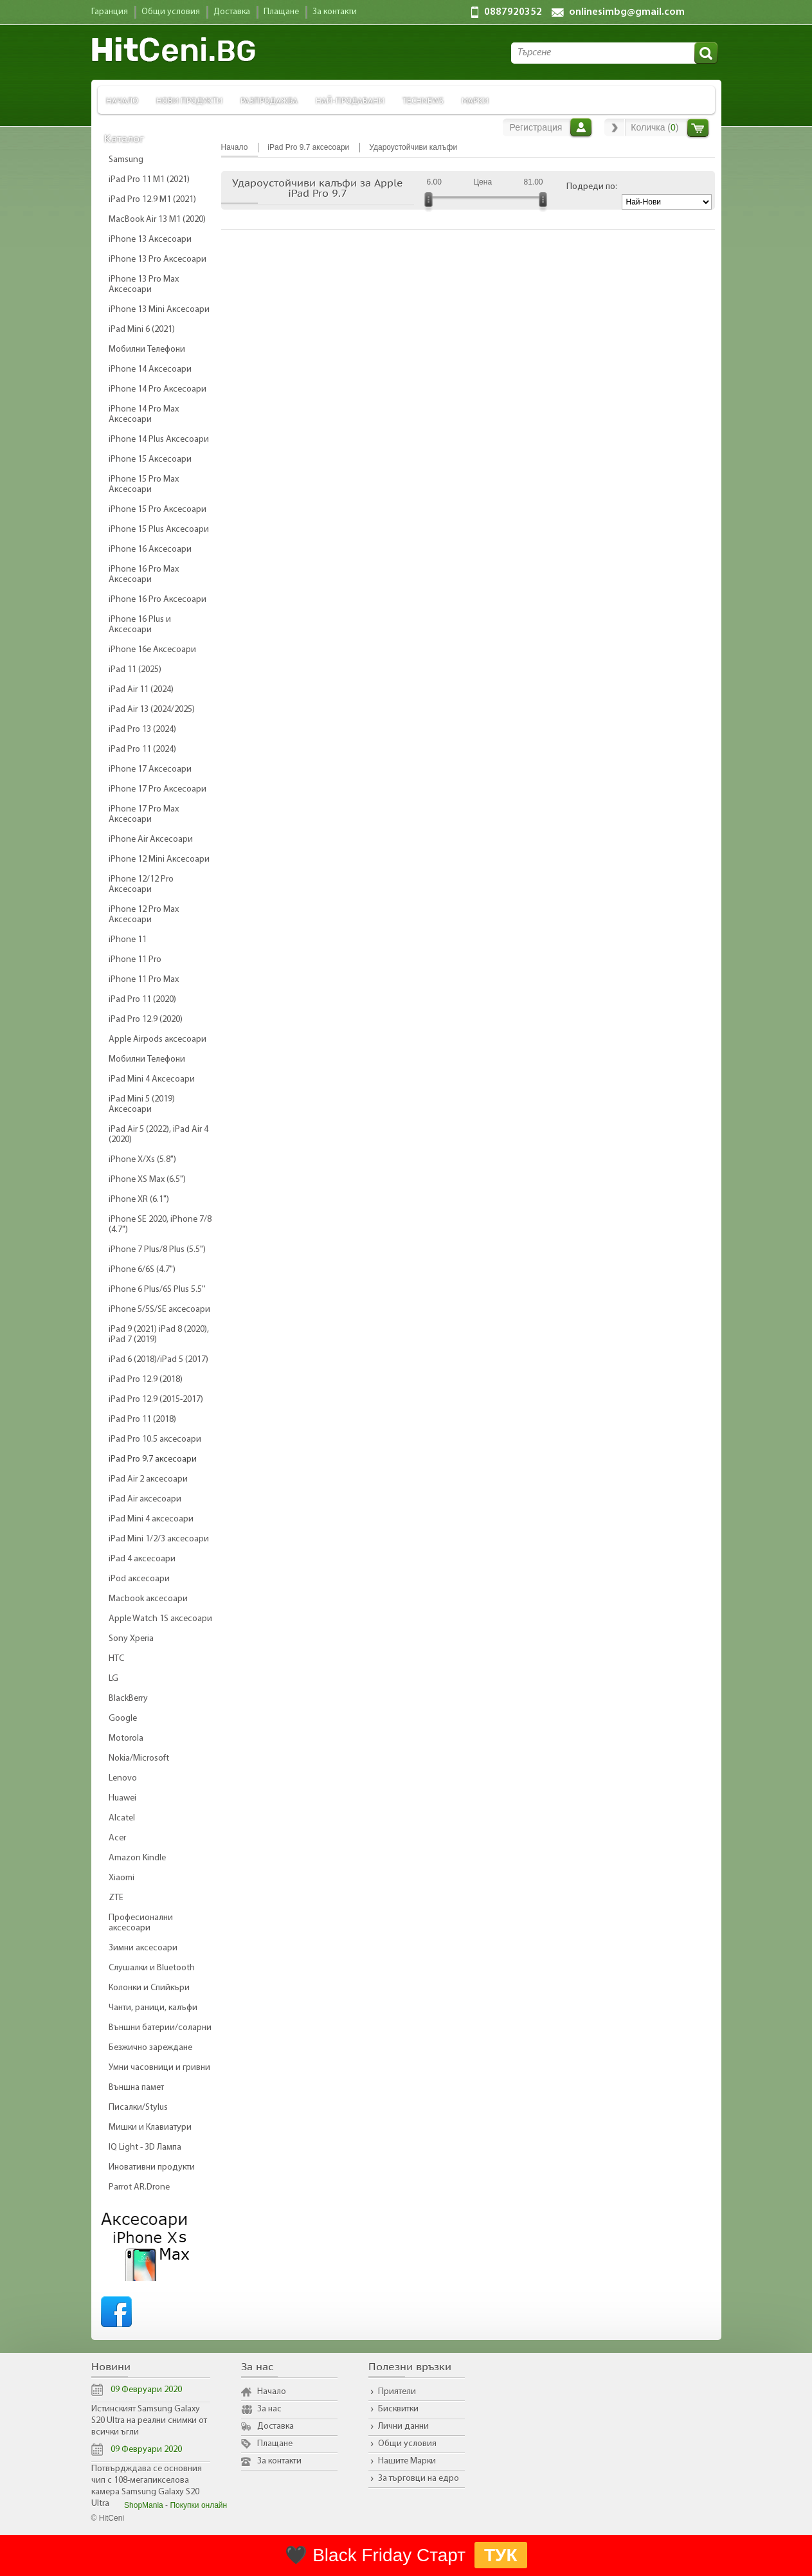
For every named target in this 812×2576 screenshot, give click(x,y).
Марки (475, 100)
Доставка (275, 2426)
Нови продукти (189, 100)
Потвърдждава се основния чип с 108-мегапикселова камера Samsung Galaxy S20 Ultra (146, 2486)
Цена (482, 181)
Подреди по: (591, 187)
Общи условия (407, 2444)
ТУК (501, 2555)
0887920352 (513, 12)
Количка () (654, 127)
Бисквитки (398, 2409)
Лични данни (403, 2426)
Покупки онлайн (198, 2505)
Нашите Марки (407, 2461)
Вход (580, 127)
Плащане (275, 2444)
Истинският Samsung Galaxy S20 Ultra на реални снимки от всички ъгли (149, 2420)
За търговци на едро (418, 2478)
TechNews (423, 100)
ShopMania (143, 2505)
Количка (697, 127)
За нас (269, 2409)
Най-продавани (350, 100)
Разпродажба (269, 100)
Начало (122, 100)
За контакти (279, 2461)
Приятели (397, 2392)
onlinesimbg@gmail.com (627, 12)
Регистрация (536, 127)
